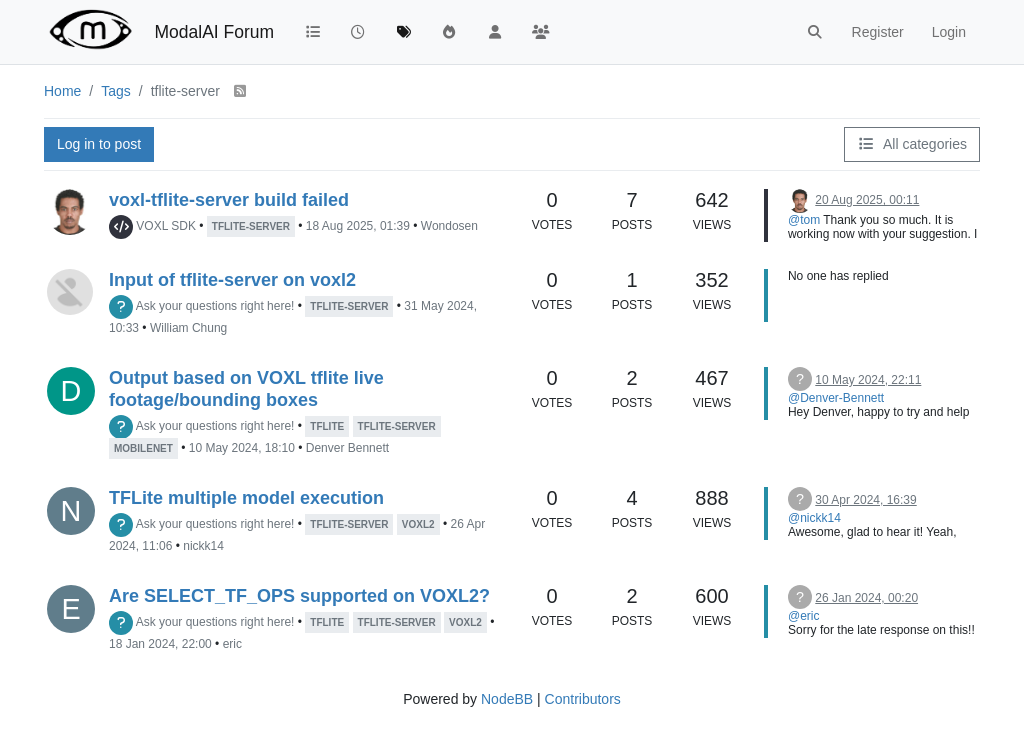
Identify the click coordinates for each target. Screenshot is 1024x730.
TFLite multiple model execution (246, 498)
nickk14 (203, 546)
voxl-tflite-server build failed (229, 200)
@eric (804, 616)
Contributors (583, 699)
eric (232, 644)
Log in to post (99, 144)
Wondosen (449, 226)
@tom (804, 220)
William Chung (188, 328)
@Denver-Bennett (836, 398)
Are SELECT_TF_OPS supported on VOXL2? (299, 596)
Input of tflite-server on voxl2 (232, 280)
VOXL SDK (166, 226)
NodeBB (507, 699)
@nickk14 (814, 518)
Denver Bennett (347, 448)
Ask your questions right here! (215, 306)
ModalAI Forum (214, 32)
